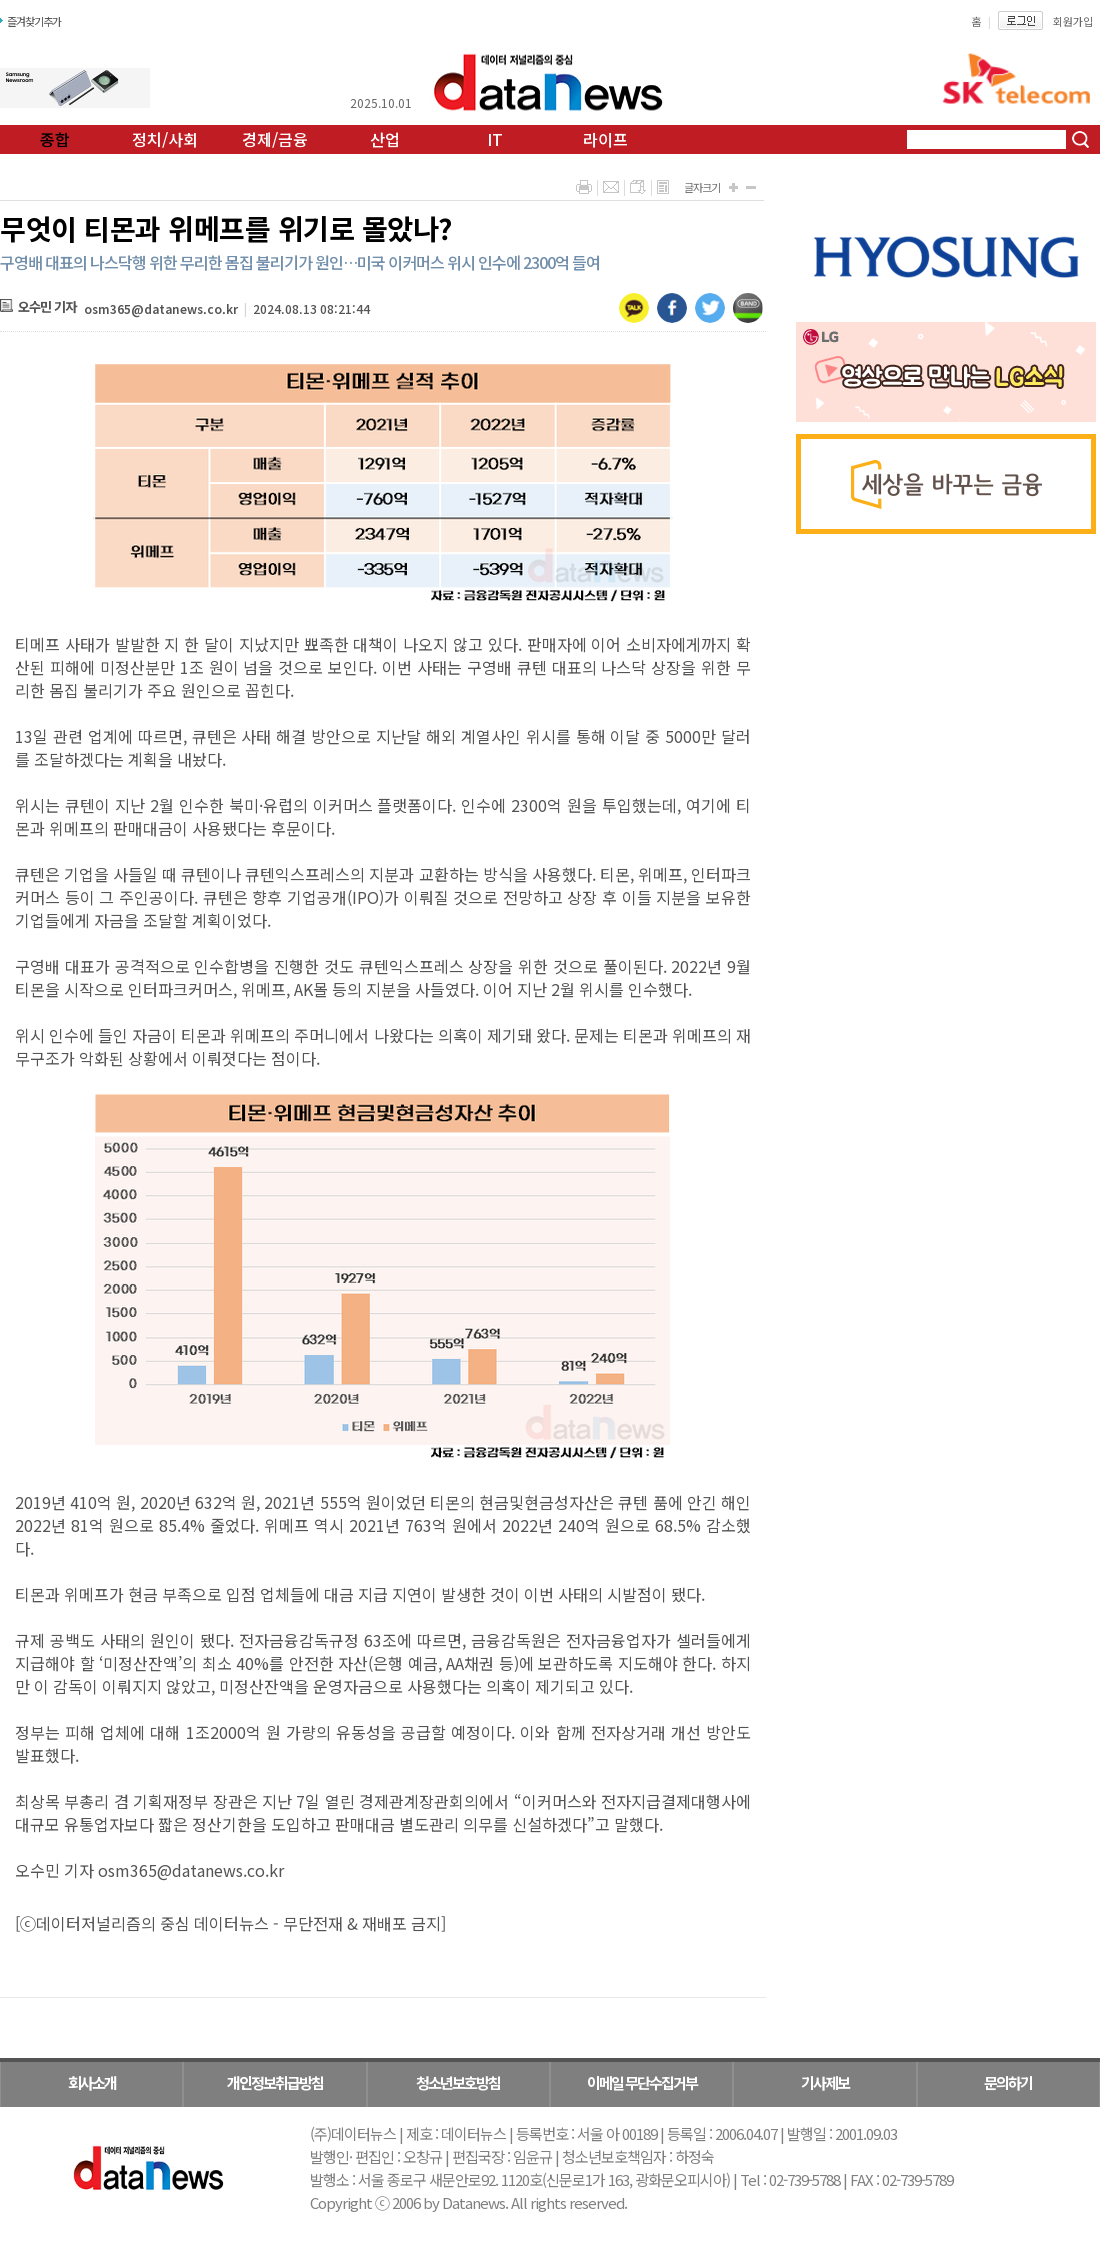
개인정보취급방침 (275, 2082)
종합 (55, 139)
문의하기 (1008, 2082)
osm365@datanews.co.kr (161, 308)
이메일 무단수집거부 (642, 2082)
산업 (385, 139)
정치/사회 (165, 139)
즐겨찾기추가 (34, 21)
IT (495, 139)
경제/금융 (275, 139)
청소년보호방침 (458, 2082)
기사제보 (825, 2082)
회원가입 (1073, 21)
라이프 (605, 139)
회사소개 (92, 2082)
